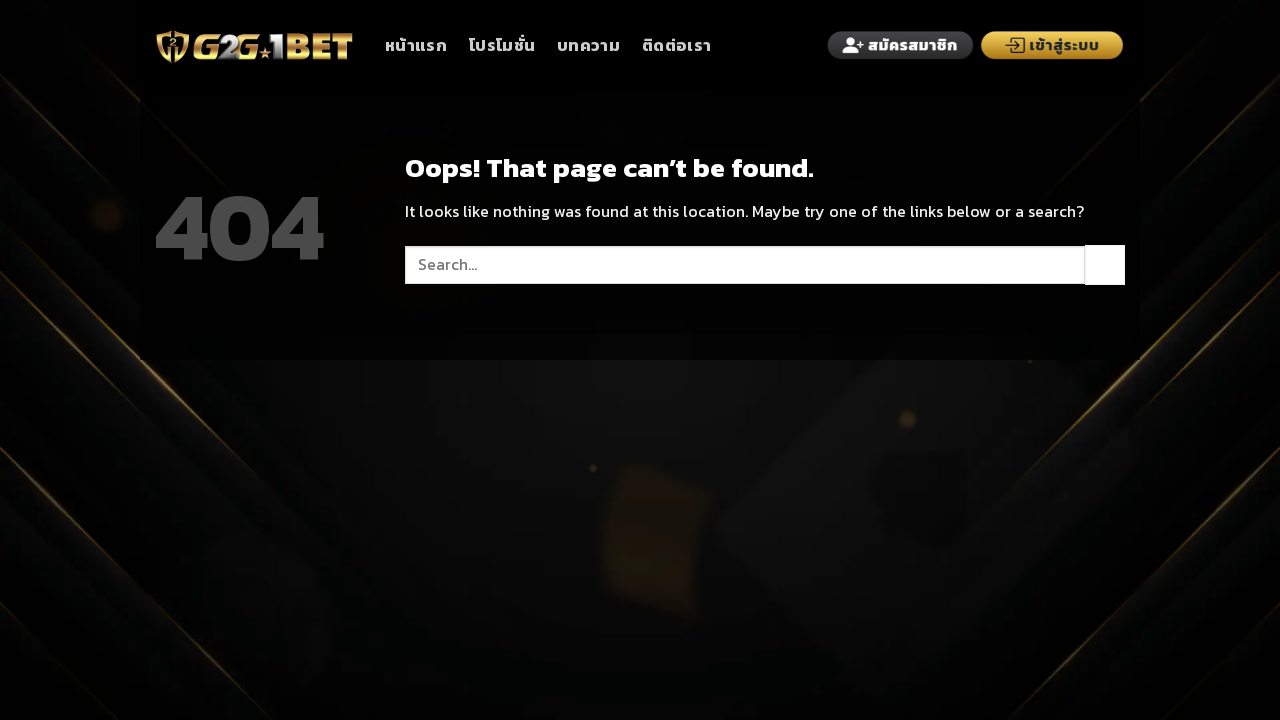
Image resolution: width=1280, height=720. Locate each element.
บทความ (588, 45)
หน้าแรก (416, 45)
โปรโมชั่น (502, 45)
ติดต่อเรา (676, 45)
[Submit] (1105, 264)
